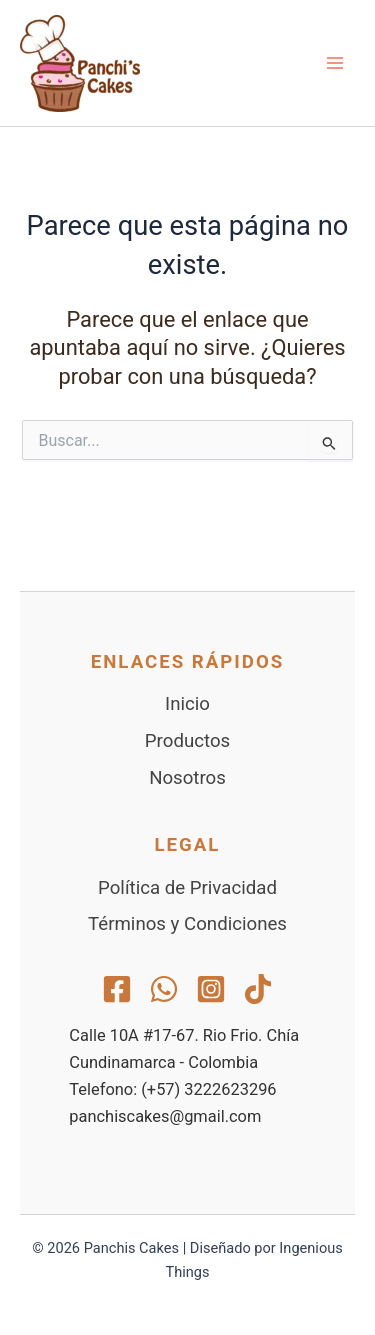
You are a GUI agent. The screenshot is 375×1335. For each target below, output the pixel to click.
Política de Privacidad (187, 888)
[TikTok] (258, 989)
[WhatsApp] (164, 989)
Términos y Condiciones (187, 924)
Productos (187, 741)
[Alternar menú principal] (335, 63)
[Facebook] (117, 989)
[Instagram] (211, 989)
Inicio (187, 704)
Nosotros (187, 778)
